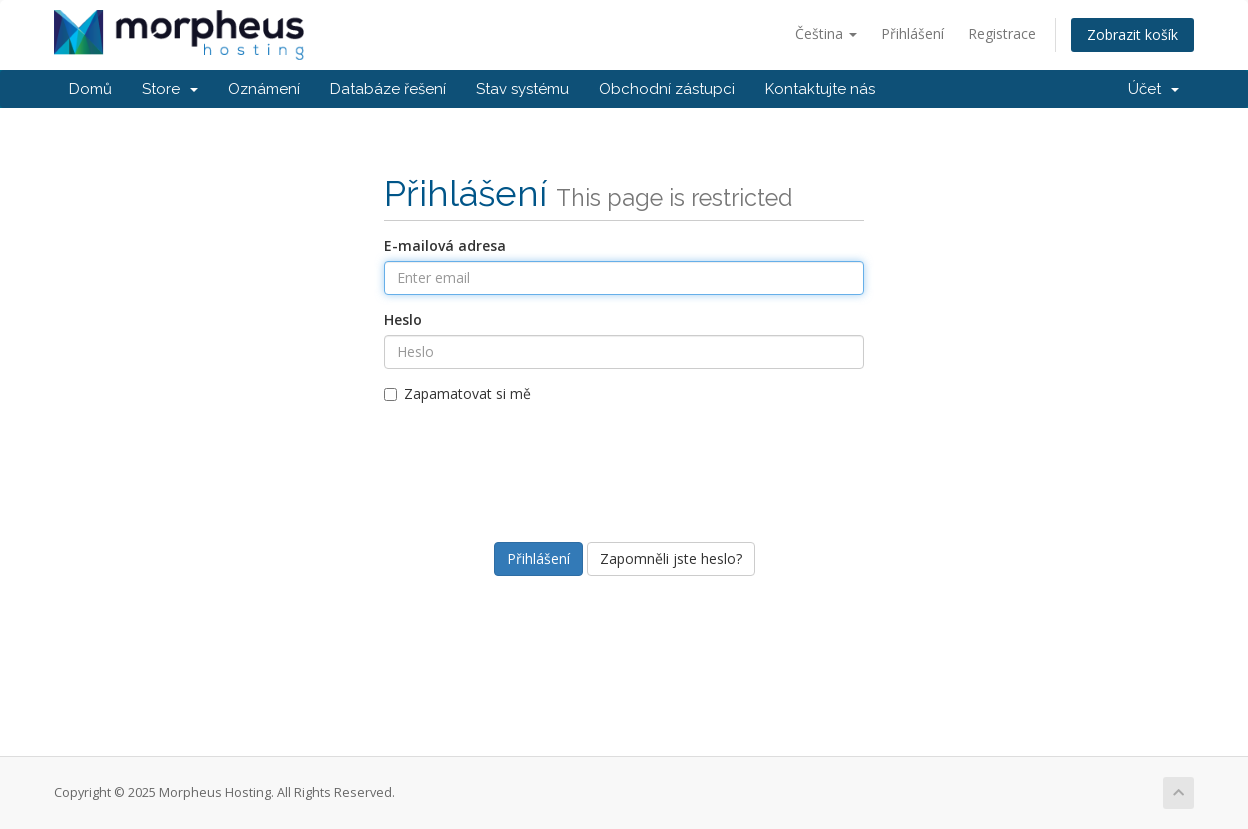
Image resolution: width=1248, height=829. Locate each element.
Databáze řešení (388, 89)
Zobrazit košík (1132, 34)
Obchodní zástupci (667, 89)
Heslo (403, 319)
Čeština (826, 33)
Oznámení (264, 89)
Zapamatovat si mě (457, 393)
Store (170, 89)
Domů (90, 89)
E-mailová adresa (445, 245)
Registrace (1002, 33)
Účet (1153, 89)
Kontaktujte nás (820, 89)
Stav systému (522, 89)
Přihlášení (912, 33)
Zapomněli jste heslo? (671, 558)
